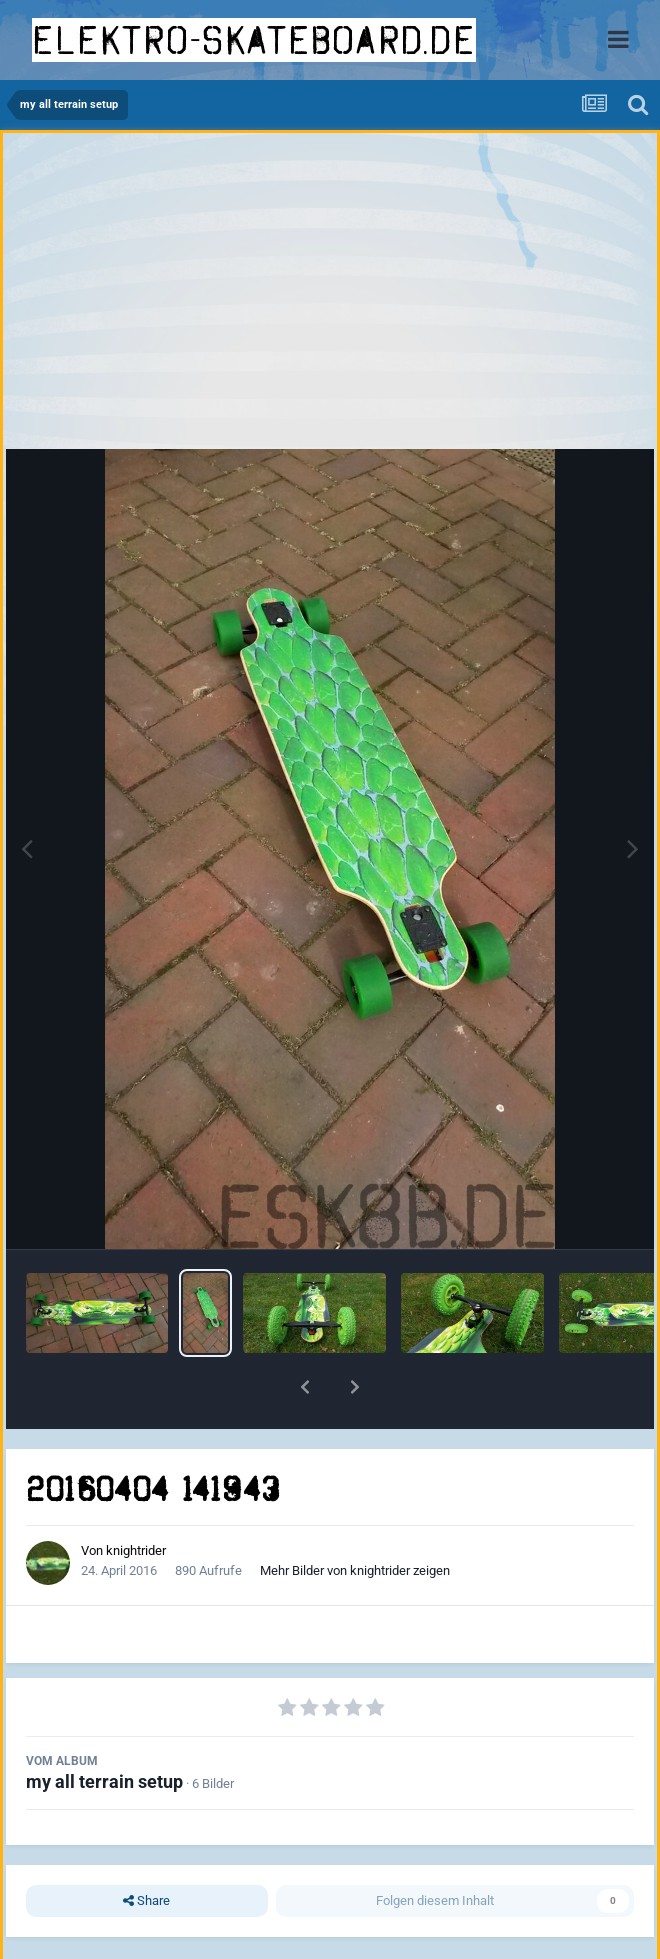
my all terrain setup (104, 1781)
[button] (305, 1387)
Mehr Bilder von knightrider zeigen (355, 1570)
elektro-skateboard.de (254, 40)
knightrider (136, 1550)
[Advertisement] (330, 296)
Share (146, 1901)
